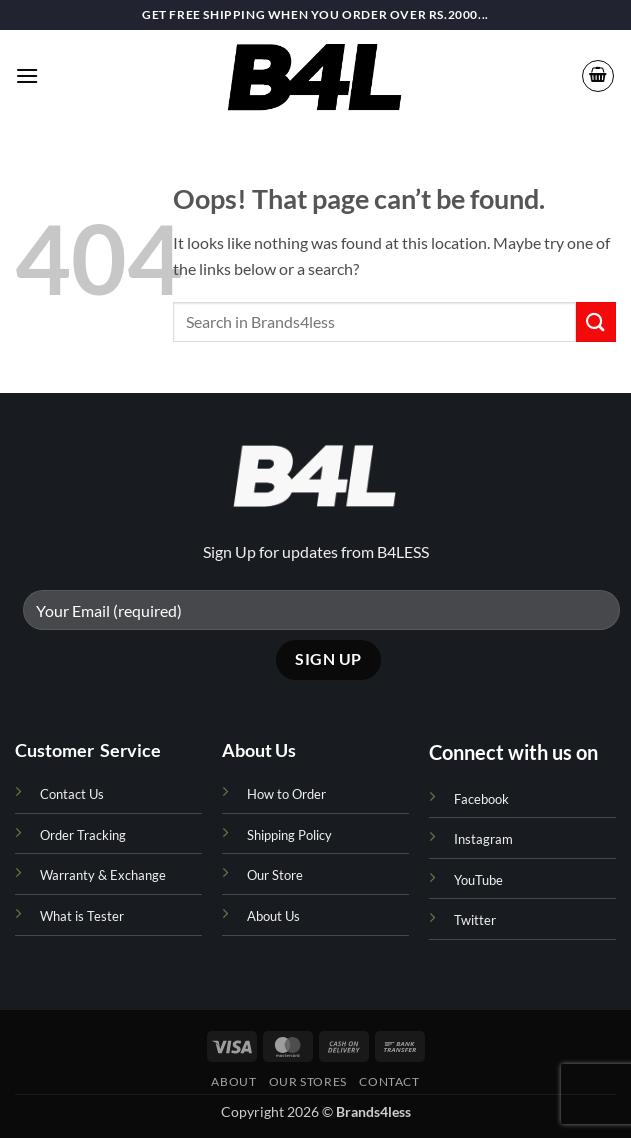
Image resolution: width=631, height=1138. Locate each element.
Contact (389, 1081)
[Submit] (596, 321)
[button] (27, 75)
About (233, 1081)
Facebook (481, 799)
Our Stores (308, 1081)
